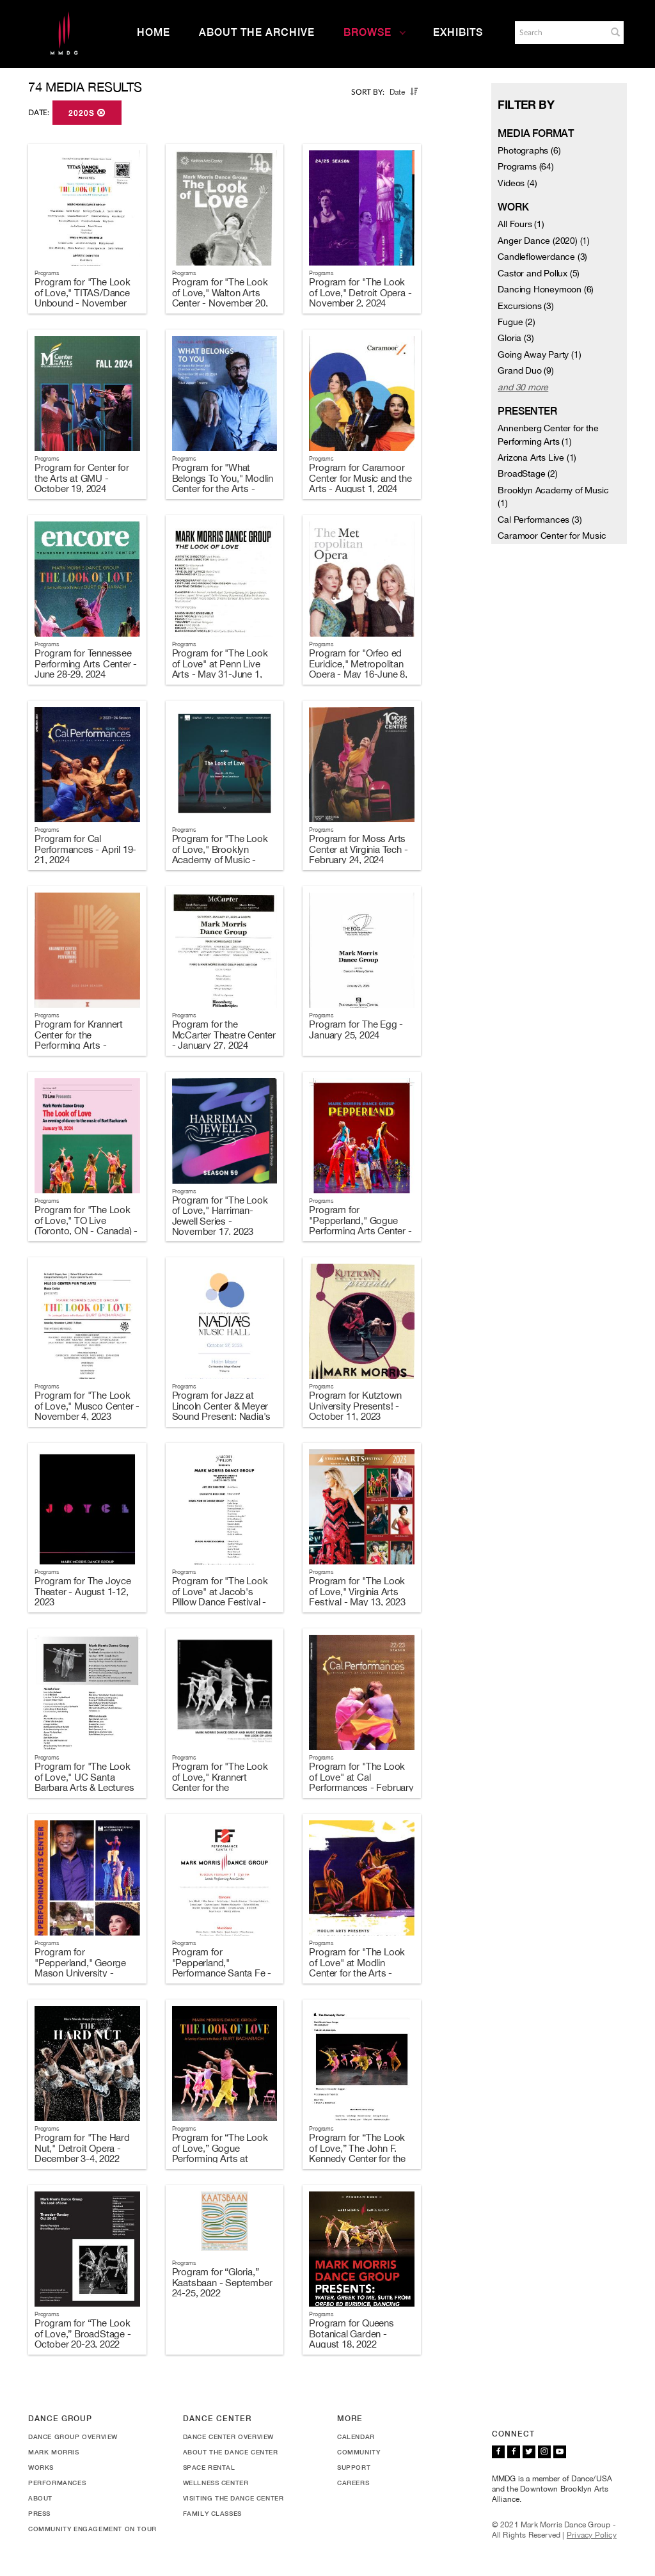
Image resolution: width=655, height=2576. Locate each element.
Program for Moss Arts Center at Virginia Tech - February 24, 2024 (358, 849)
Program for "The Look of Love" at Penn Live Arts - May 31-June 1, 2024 (220, 669)
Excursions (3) (525, 306)
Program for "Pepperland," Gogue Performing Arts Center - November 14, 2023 (360, 1225)
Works (41, 2467)
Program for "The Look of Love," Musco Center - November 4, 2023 (87, 1406)
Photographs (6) (529, 150)
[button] (615, 32)
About (40, 2498)
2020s (87, 113)
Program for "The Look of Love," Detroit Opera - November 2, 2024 (360, 292)
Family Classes (212, 2513)
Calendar (356, 2436)
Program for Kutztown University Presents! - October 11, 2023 (355, 1406)
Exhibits (458, 32)
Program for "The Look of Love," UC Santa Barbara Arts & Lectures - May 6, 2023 (84, 1782)
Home (153, 32)
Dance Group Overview (73, 2436)
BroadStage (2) (527, 473)
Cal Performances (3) (539, 519)
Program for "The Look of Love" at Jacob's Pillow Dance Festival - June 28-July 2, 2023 (220, 1596)
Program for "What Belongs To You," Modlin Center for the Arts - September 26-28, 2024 (222, 483)
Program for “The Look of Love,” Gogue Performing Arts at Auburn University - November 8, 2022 (220, 2158)
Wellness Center (216, 2482)
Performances (57, 2482)
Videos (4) (517, 183)
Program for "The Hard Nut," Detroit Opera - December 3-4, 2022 (82, 2148)
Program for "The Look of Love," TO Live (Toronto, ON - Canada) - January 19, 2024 (86, 1225)
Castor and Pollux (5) (539, 273)
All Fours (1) (521, 224)
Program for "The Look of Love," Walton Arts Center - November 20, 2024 (220, 297)
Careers (353, 2482)
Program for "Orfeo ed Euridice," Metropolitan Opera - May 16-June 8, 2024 (358, 669)
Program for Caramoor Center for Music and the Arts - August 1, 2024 (360, 478)
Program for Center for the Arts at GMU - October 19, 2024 (82, 478)
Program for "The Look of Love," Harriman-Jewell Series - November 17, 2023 (220, 1216)
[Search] (559, 33)
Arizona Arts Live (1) (537, 457)
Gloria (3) (515, 338)
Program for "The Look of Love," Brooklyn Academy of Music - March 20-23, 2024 (220, 854)
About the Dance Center (230, 2452)
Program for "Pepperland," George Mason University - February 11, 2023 (80, 1967)
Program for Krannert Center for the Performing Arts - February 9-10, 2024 (79, 1040)
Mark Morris (53, 2452)
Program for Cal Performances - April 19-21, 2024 (85, 849)
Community (358, 2452)
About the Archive (257, 32)
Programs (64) (525, 166)
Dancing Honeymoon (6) (546, 289)
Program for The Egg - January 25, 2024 (356, 1029)
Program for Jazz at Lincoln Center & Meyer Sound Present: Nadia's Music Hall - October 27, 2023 (222, 1416)
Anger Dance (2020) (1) (544, 240)
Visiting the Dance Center (233, 2498)
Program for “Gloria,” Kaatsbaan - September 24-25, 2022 (222, 2282)
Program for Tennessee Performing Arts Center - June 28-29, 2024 (86, 664)
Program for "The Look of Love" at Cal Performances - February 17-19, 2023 (361, 1782)
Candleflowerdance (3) (542, 256)
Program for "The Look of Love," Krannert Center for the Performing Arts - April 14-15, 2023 (220, 1787)
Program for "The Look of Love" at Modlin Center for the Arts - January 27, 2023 (357, 1967)
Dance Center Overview (228, 2436)
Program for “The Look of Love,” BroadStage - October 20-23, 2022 (83, 2333)
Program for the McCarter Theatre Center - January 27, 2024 (224, 1035)
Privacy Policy (592, 2535)
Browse (374, 32)
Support (353, 2467)
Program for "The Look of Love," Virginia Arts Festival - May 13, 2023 (357, 1591)
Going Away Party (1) (539, 354)
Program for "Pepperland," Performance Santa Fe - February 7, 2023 (222, 1967)
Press (39, 2513)
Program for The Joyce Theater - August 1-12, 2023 (83, 1591)
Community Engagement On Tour (92, 2528)
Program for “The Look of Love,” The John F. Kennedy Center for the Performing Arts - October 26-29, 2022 (357, 2158)
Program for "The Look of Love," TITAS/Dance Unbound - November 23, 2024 (82, 297)
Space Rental (209, 2467)
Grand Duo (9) (525, 370)
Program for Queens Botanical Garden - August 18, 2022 (351, 2333)
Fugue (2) (516, 322)
